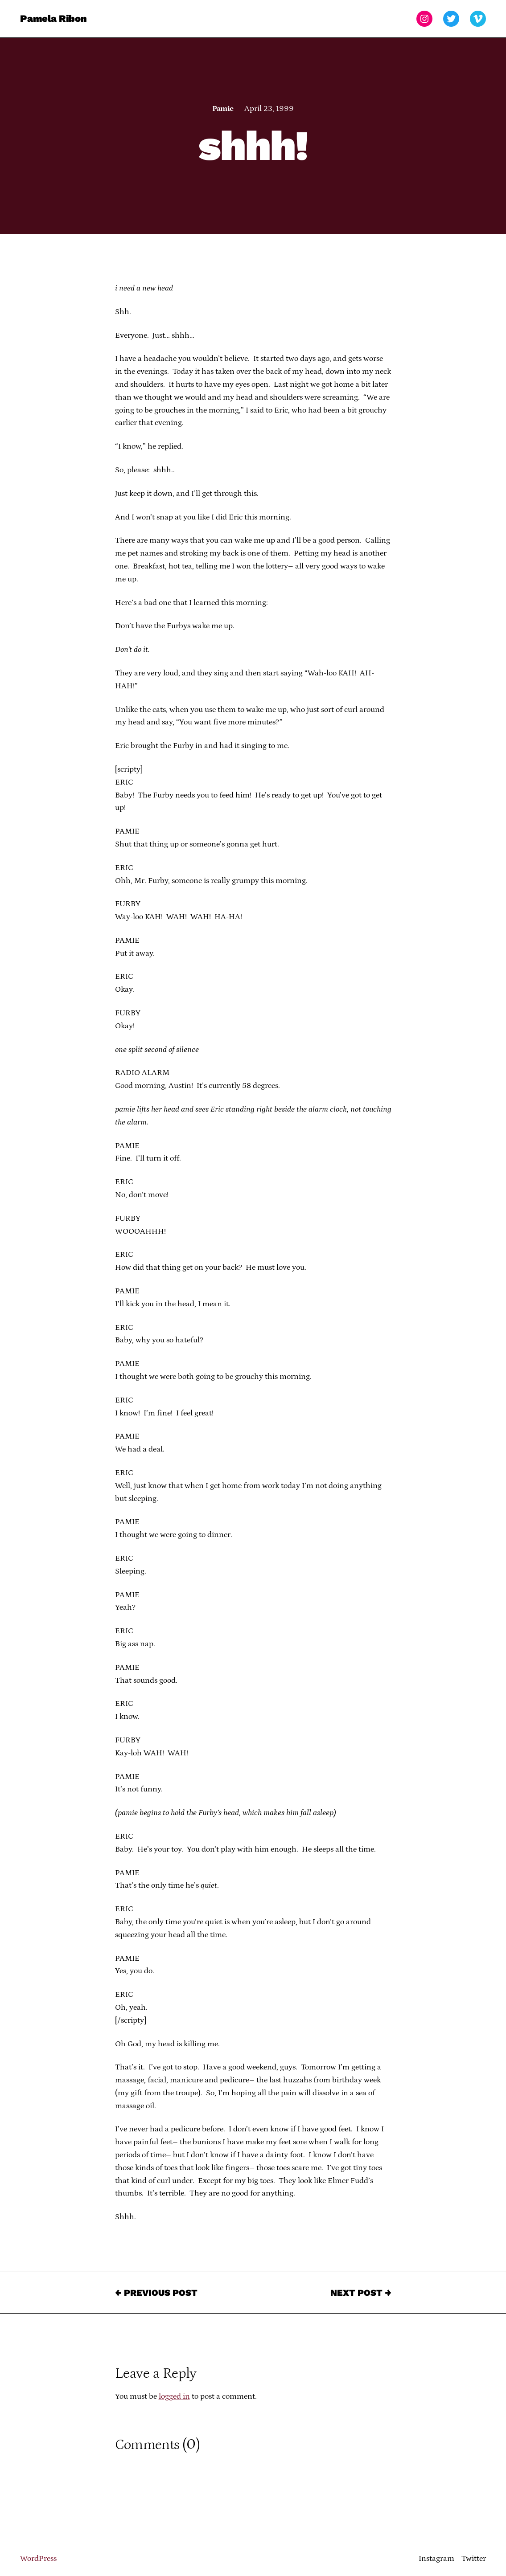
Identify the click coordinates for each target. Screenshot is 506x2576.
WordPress (38, 2558)
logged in (174, 2396)
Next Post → (360, 2292)
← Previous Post (156, 2292)
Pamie (222, 108)
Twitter (473, 2558)
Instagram (436, 2558)
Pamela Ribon (53, 18)
